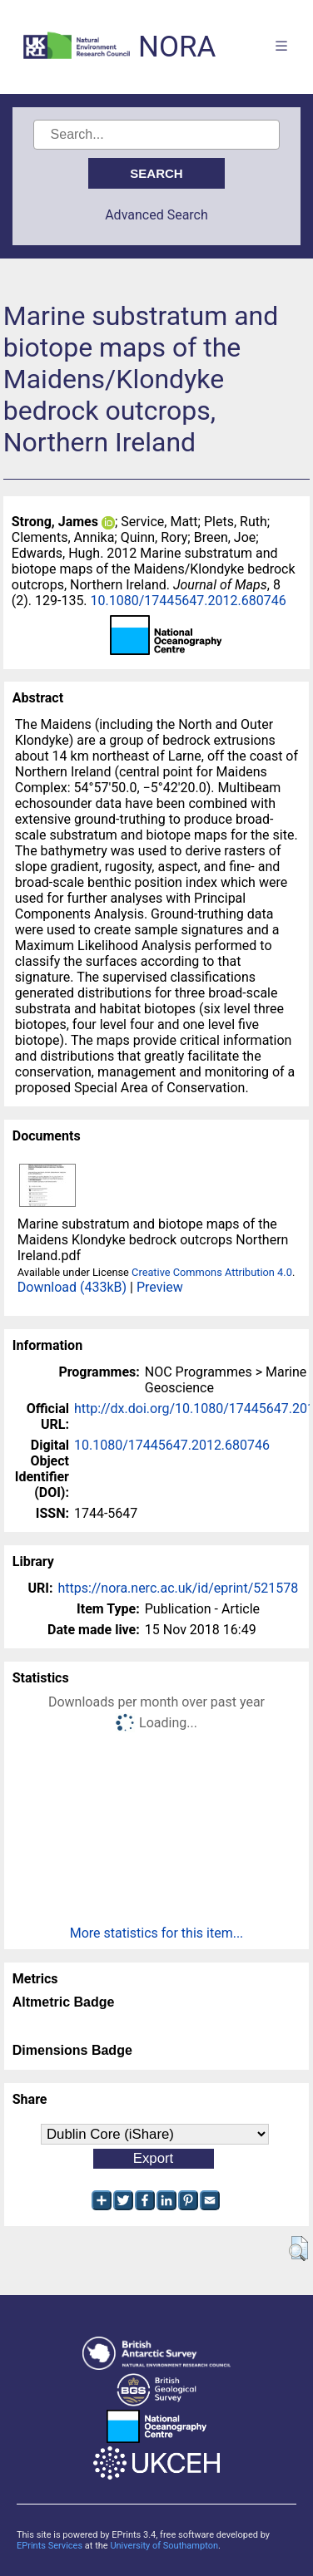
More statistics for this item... (157, 1933)
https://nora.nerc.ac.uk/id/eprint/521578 (177, 1588)
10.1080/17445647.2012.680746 (188, 600)
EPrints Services (49, 2545)
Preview (160, 1287)
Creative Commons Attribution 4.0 (212, 1272)
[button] (298, 2248)
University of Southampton (164, 2545)
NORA (177, 47)
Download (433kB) (72, 1287)
